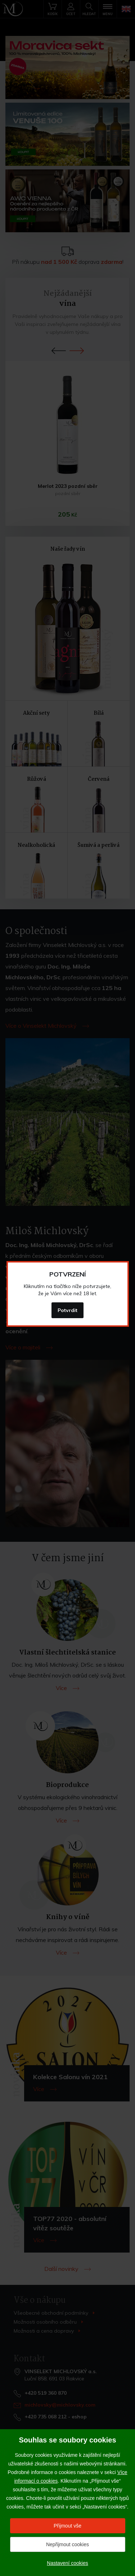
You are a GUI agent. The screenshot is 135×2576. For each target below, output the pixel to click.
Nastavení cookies (67, 2563)
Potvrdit (67, 1310)
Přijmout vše (67, 2526)
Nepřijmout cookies (67, 2544)
